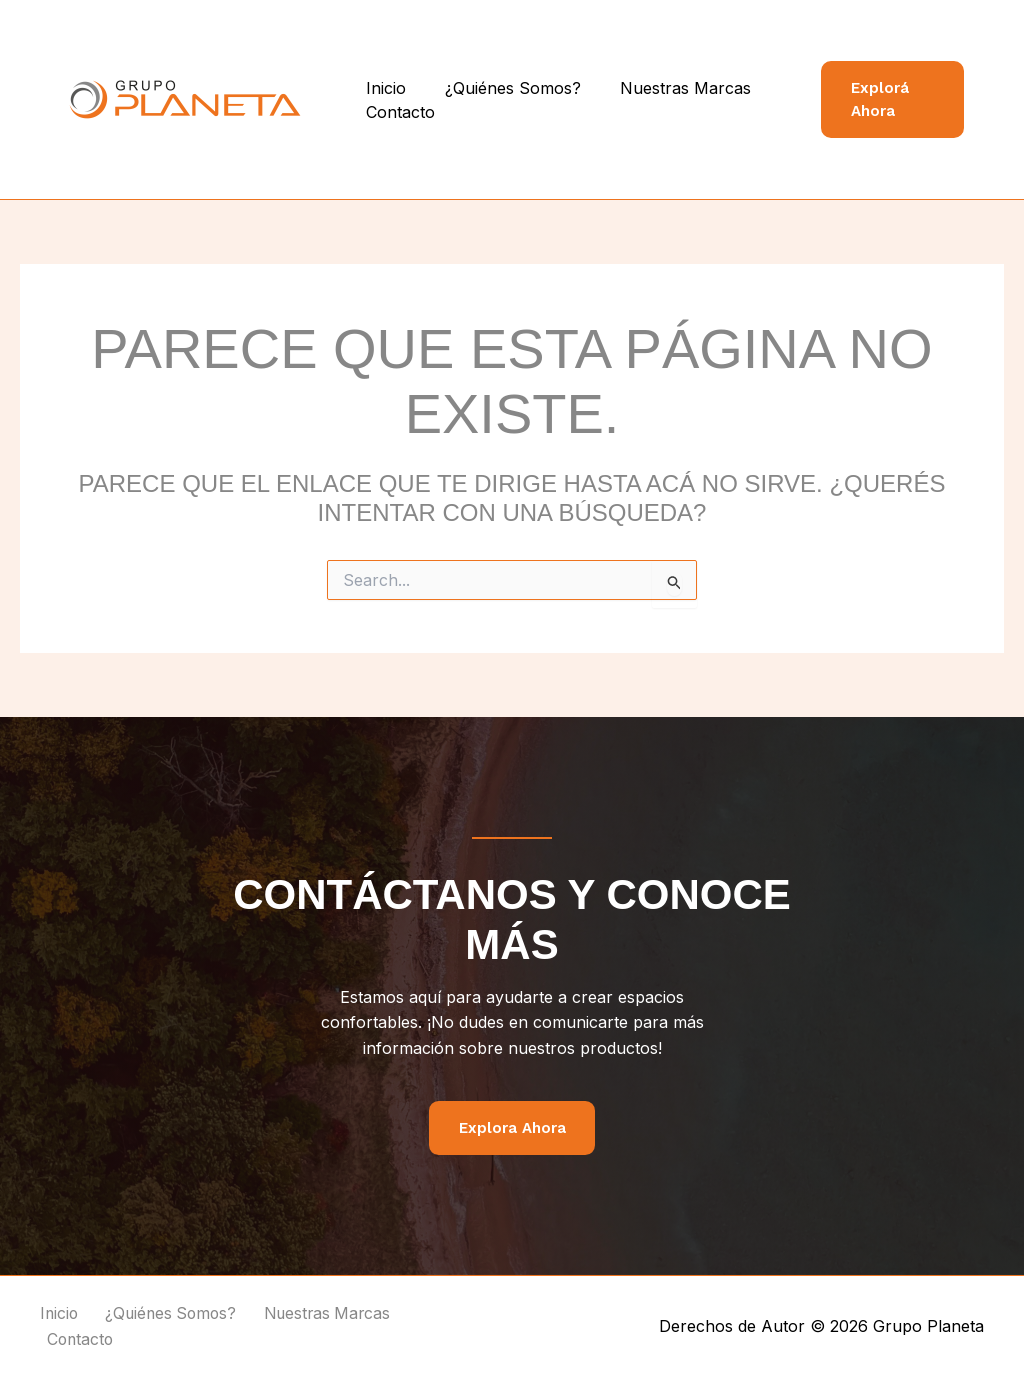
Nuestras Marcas (667, 88)
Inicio (382, 88)
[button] (889, 99)
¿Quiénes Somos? (502, 88)
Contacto (396, 112)
